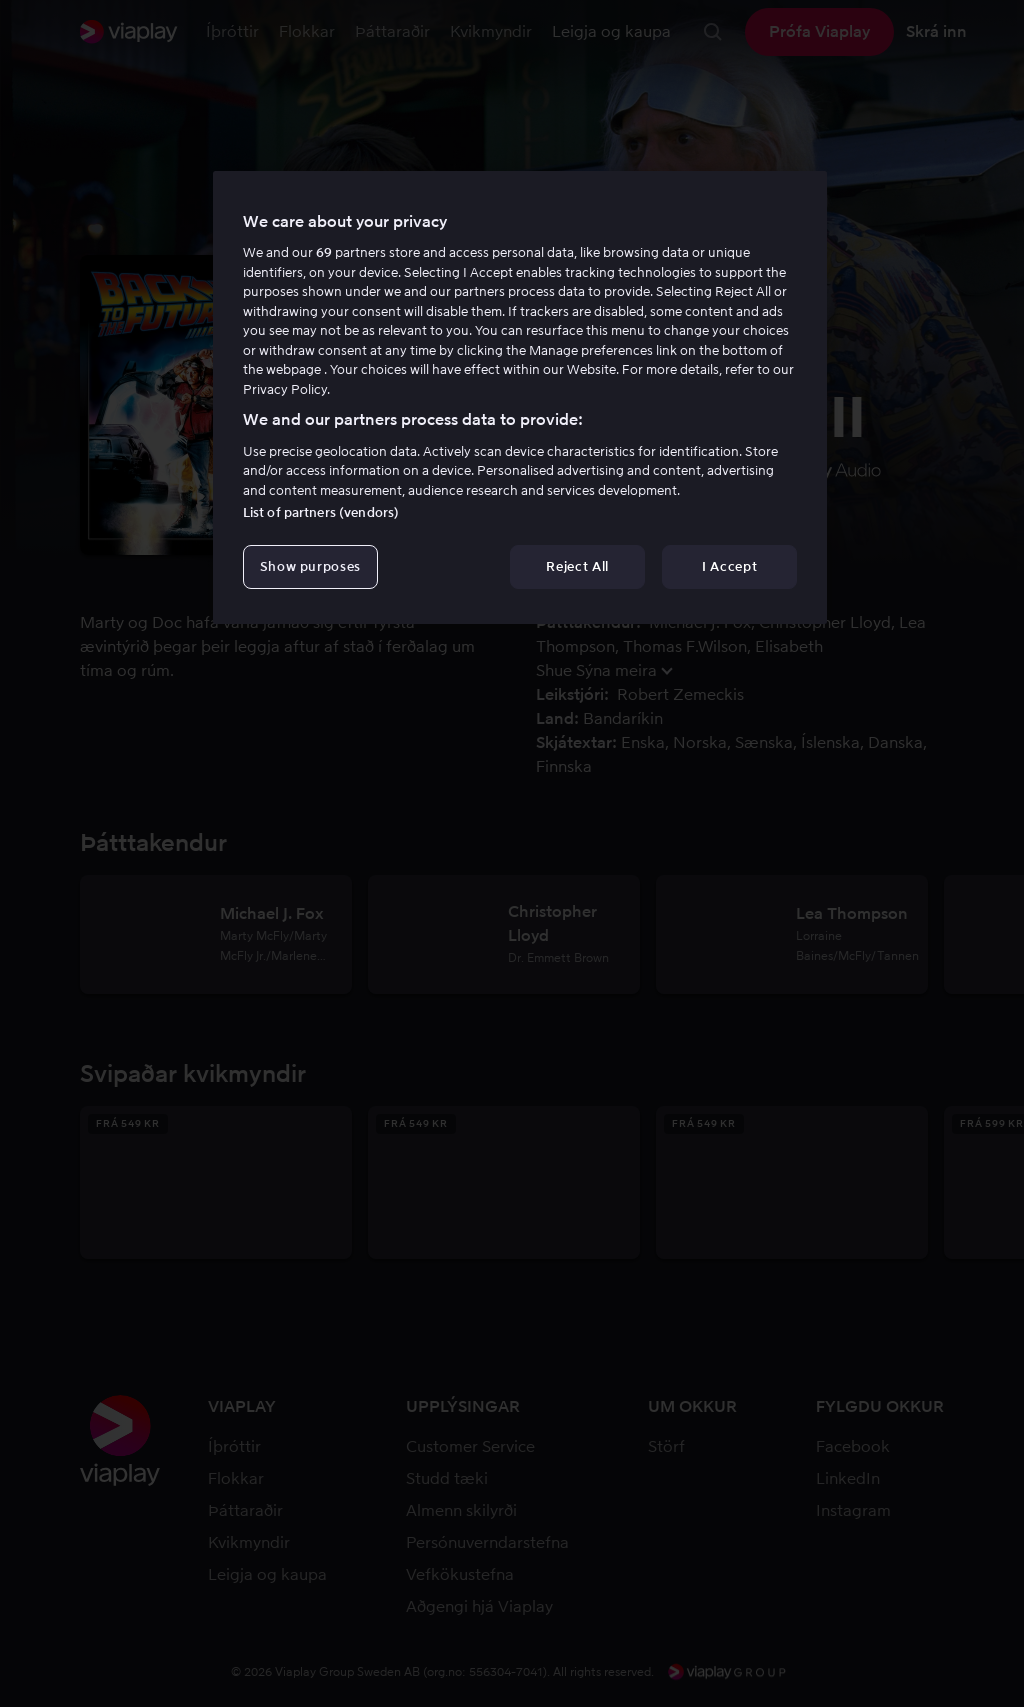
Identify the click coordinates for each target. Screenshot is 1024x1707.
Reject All (577, 566)
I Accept (729, 566)
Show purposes (310, 566)
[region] (520, 398)
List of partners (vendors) (321, 512)
